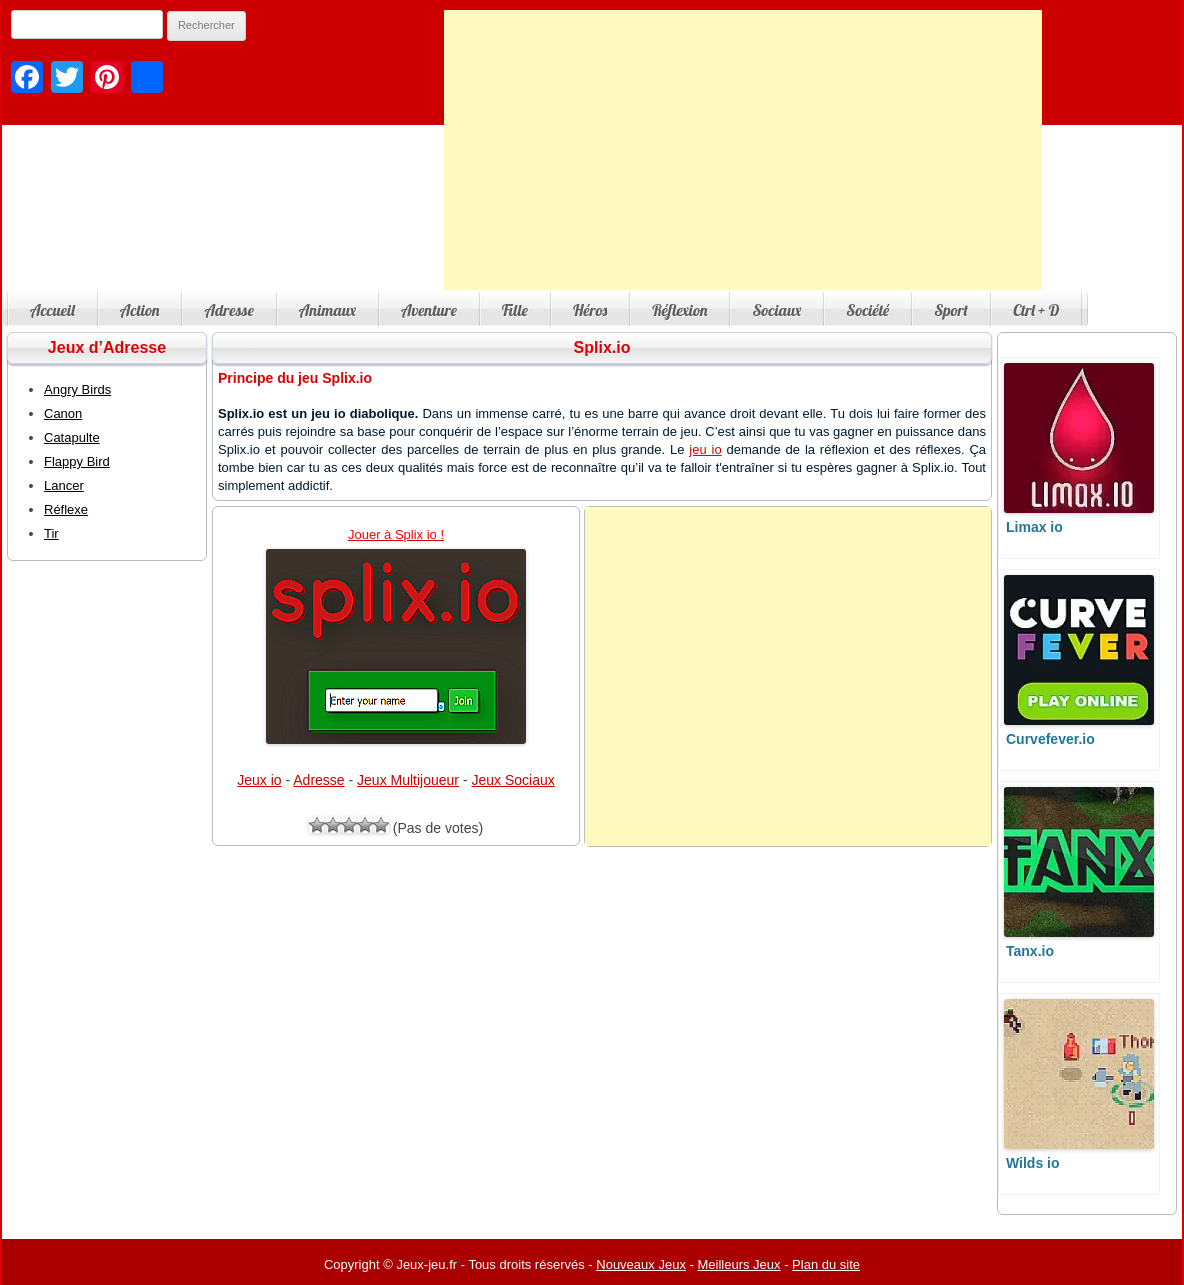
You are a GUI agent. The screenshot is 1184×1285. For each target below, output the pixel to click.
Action (140, 310)
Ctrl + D (1036, 310)
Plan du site (826, 1264)
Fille (515, 310)
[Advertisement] (743, 150)
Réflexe (66, 509)
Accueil (52, 310)
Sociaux (776, 310)
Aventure (429, 310)
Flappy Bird (77, 461)
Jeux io (259, 780)
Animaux (327, 310)
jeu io (705, 449)
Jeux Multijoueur (408, 780)
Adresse (228, 310)
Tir (51, 533)
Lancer (64, 485)
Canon (63, 413)
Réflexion (679, 310)
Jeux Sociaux (512, 780)
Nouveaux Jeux (641, 1264)
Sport (951, 310)
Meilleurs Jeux (738, 1264)
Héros (590, 310)
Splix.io (602, 347)
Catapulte (72, 437)
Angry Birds (77, 389)
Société (867, 310)
